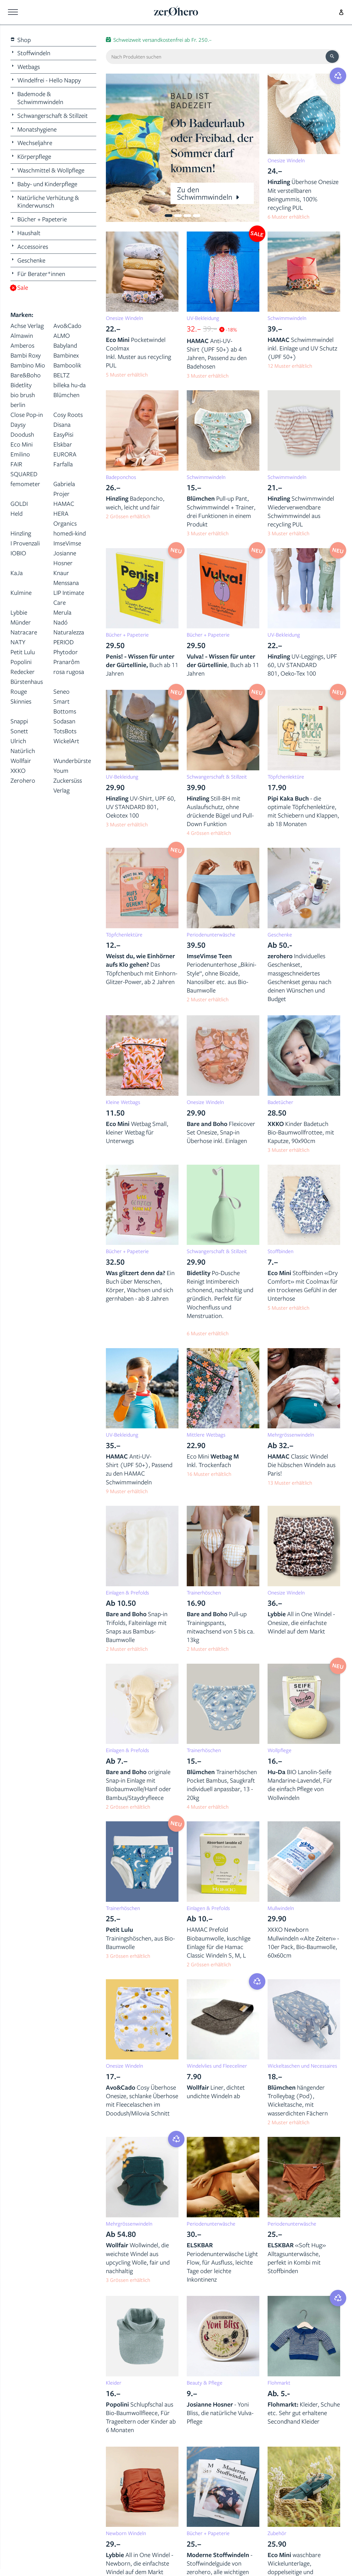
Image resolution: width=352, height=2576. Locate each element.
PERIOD (63, 641)
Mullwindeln (281, 1908)
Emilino (20, 454)
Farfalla (63, 464)
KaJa (16, 572)
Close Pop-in (26, 414)
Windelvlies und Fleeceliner (217, 2066)
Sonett (19, 730)
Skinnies (20, 701)
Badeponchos (121, 477)
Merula (62, 612)
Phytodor (65, 651)
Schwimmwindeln (287, 318)
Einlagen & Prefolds (127, 1592)
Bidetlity (21, 384)
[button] (121, 148)
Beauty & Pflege (204, 2383)
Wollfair (20, 760)
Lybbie (18, 612)
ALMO (61, 335)
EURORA (64, 454)
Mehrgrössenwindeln (291, 1434)
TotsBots (64, 730)
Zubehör (277, 2533)
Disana (62, 424)
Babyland (65, 345)
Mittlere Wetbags (206, 1434)
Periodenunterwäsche (211, 934)
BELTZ (61, 375)
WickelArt (66, 740)
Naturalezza (68, 632)
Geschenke (280, 934)
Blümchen (66, 394)
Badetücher (280, 1102)
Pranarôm (66, 661)
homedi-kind (69, 533)
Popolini (21, 661)
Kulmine (21, 592)
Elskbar (62, 444)
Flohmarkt (279, 2383)
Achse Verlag (27, 325)
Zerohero (22, 780)
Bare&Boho (25, 375)
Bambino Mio (27, 365)
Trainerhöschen (204, 1592)
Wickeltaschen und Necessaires (302, 2066)
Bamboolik (67, 365)
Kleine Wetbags (123, 1102)
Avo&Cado (67, 325)
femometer (25, 483)
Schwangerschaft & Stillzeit (217, 776)
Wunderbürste (72, 760)
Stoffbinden (280, 1251)
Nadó (60, 622)
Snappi (19, 721)
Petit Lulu (22, 651)
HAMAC (63, 503)
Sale (19, 288)
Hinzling (20, 533)
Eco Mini (21, 444)
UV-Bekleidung (203, 318)
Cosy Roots (68, 414)
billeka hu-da (69, 384)
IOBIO (18, 552)
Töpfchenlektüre (286, 776)
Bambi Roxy (25, 355)
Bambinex (66, 355)
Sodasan (64, 721)
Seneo (61, 691)
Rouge (18, 691)
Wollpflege (280, 1750)
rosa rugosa (68, 671)
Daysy (18, 424)
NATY (18, 641)
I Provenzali (25, 543)
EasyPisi (63, 434)
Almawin (21, 335)
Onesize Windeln (286, 160)
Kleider (113, 2383)
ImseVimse (67, 543)
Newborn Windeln (126, 2533)
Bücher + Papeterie (127, 635)
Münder (20, 622)
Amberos (22, 345)
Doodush (22, 434)
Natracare (23, 632)
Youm (60, 770)
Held (16, 513)
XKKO (18, 770)
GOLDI (19, 503)
